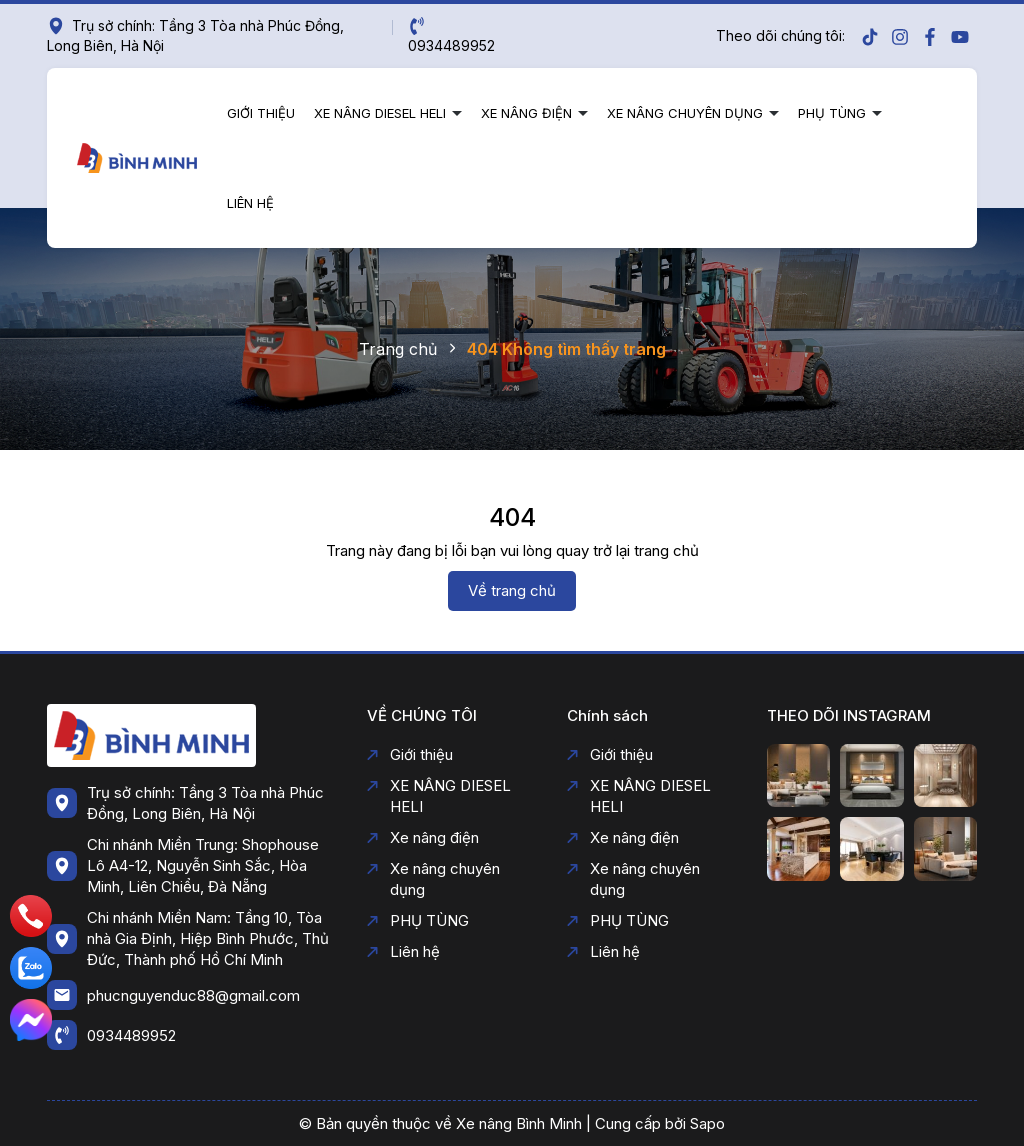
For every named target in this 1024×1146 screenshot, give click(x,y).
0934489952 (131, 1035)
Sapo (707, 1123)
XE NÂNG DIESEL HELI (382, 113)
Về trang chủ (512, 590)
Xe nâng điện (528, 113)
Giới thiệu (261, 113)
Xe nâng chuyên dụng (687, 113)
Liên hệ (250, 203)
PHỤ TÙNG (834, 113)
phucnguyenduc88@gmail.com (193, 995)
